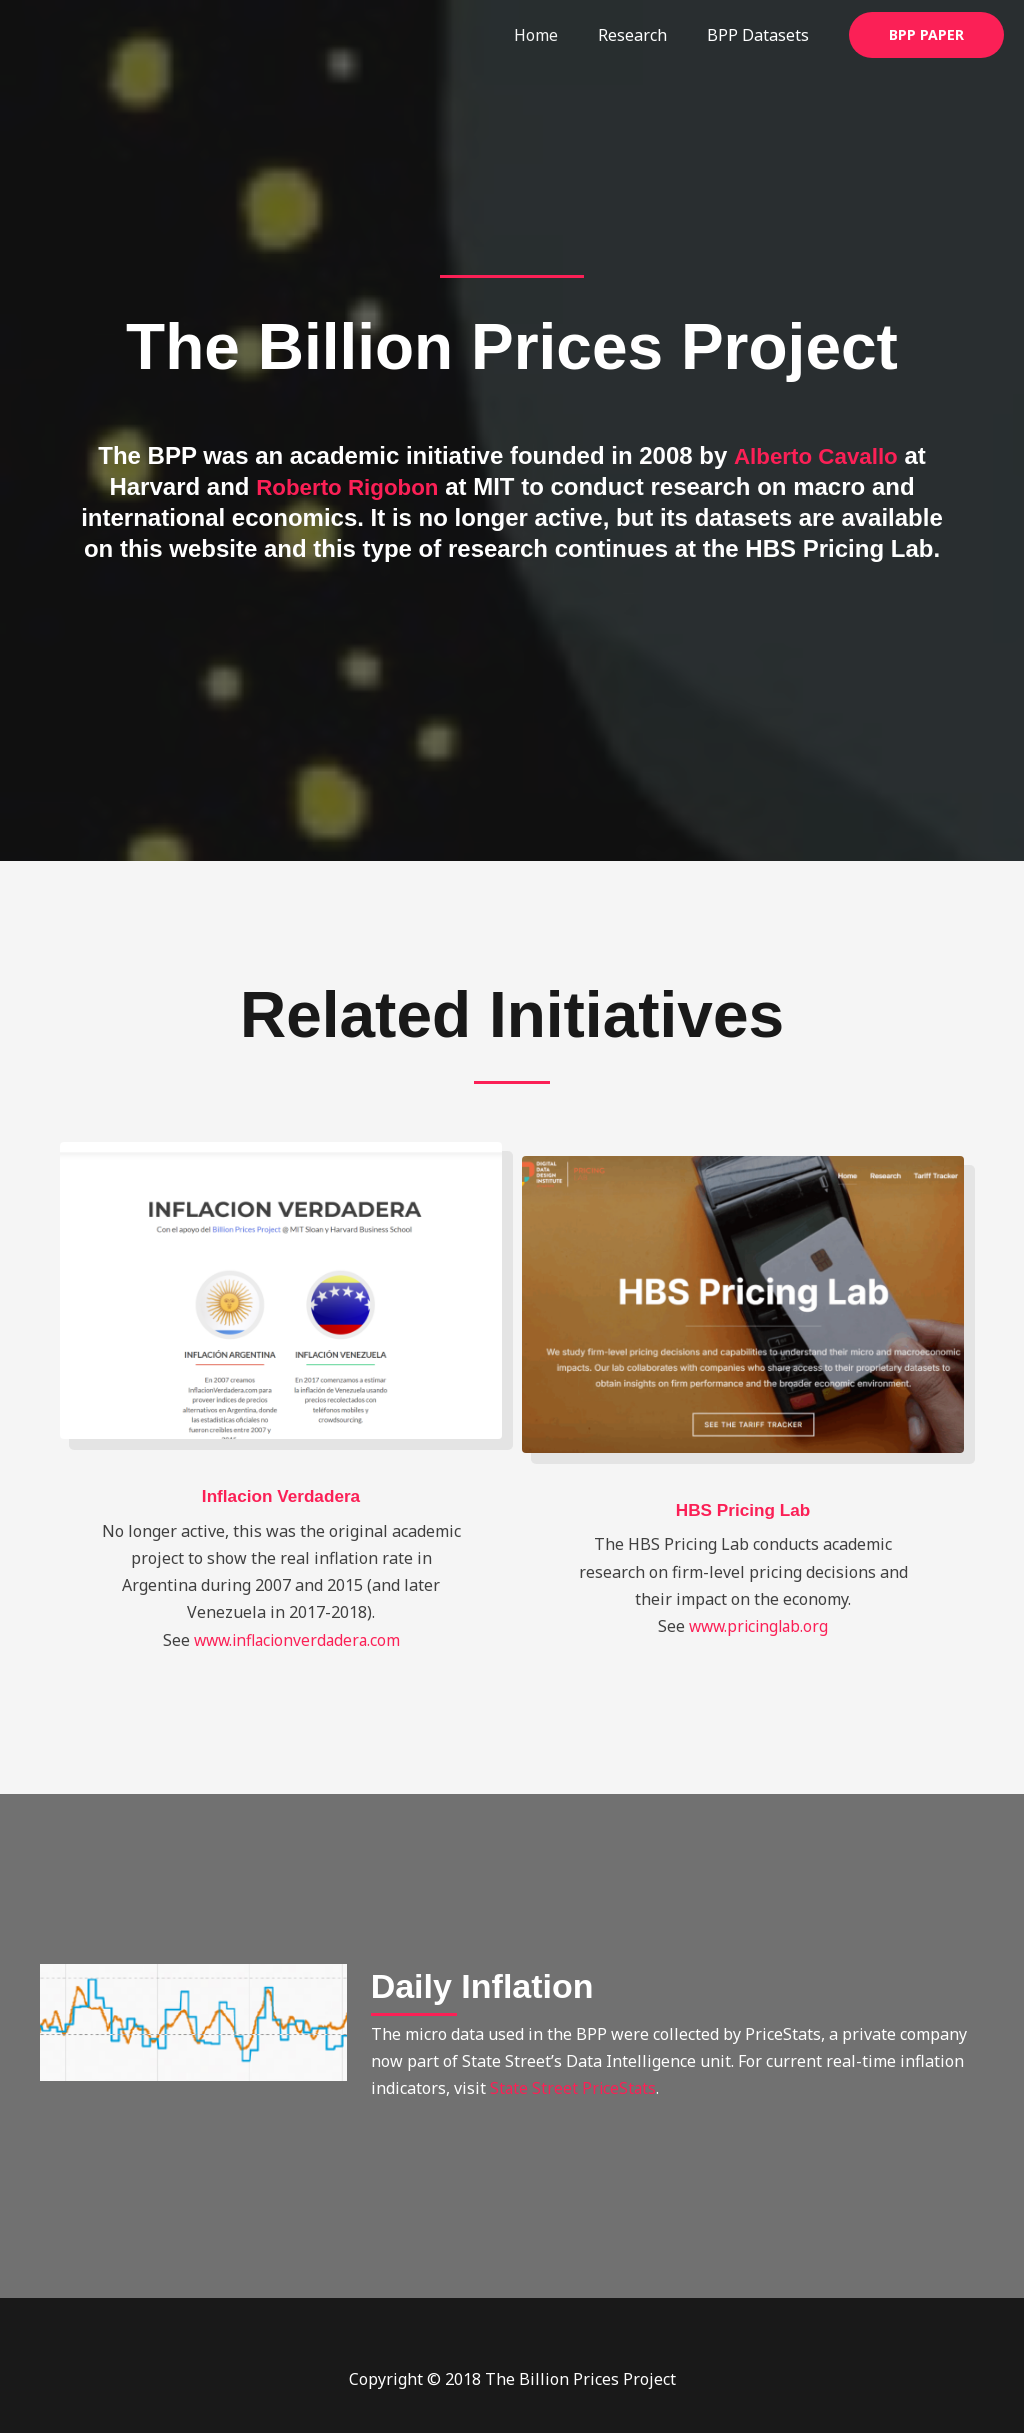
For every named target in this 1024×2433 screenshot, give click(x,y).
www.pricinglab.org (759, 1626)
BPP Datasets (762, 35)
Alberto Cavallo (815, 455)
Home (556, 35)
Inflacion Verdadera (281, 1496)
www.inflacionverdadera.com (296, 1640)
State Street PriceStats (574, 2088)
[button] (926, 35)
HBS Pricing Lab (742, 1510)
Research (644, 35)
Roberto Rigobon (347, 486)
